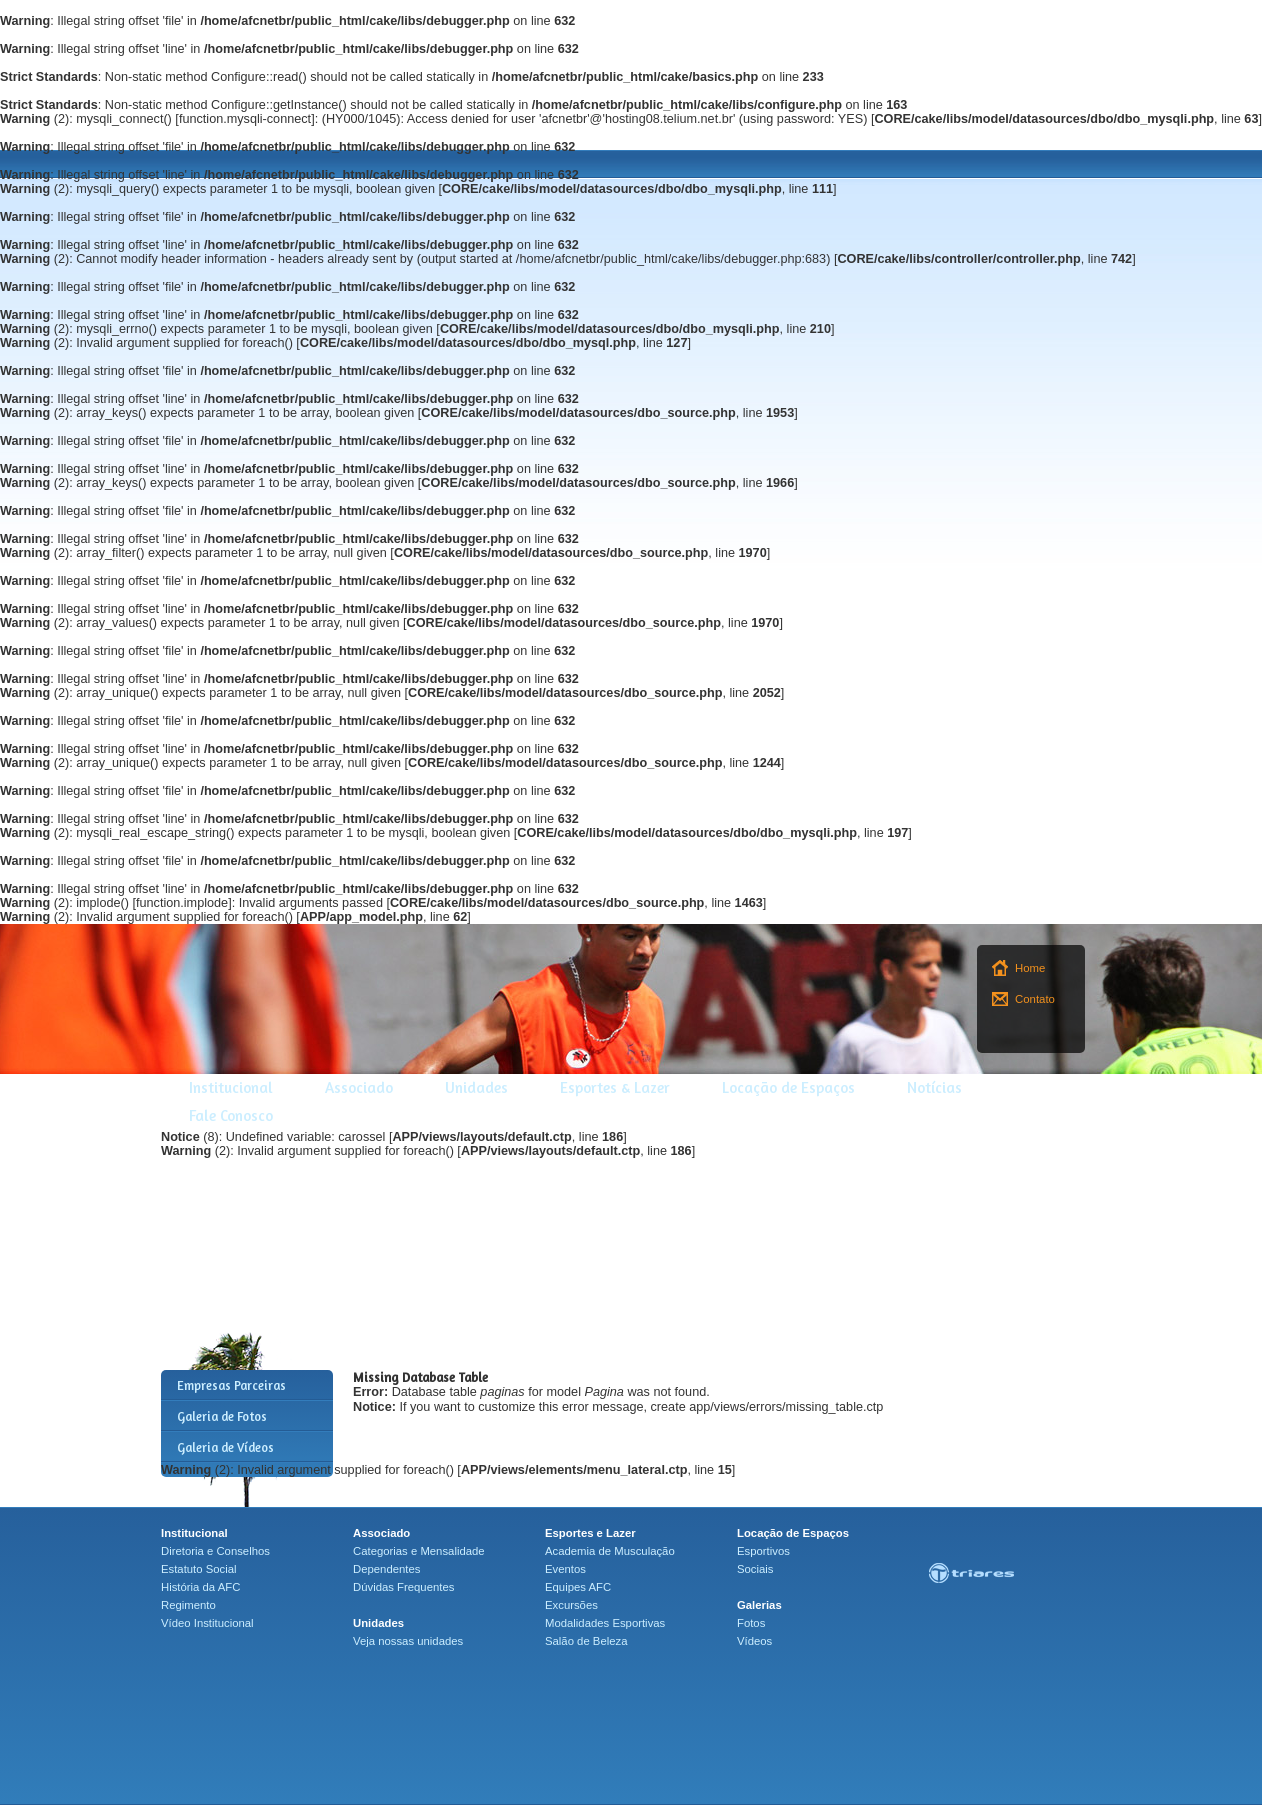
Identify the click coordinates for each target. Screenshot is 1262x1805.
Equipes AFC (578, 1587)
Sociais (755, 1569)
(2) (34, 119)
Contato (1035, 999)
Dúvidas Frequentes (403, 1587)
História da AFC (200, 1587)
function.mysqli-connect (245, 119)
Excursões (571, 1605)
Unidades (476, 1087)
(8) (190, 1137)
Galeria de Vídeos (225, 1447)
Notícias (934, 1087)
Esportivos (763, 1551)
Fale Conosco (231, 1115)
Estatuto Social (199, 1569)
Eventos (565, 1569)
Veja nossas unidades (408, 1641)
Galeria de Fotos (222, 1416)
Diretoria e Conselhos (215, 1551)
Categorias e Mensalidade (419, 1551)
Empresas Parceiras (231, 1385)
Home (1030, 968)
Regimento (188, 1605)
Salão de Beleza (586, 1641)
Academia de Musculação (610, 1551)
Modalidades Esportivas (605, 1623)
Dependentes (386, 1569)
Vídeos (754, 1641)
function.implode (182, 903)
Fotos (751, 1623)
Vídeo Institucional (207, 1623)
